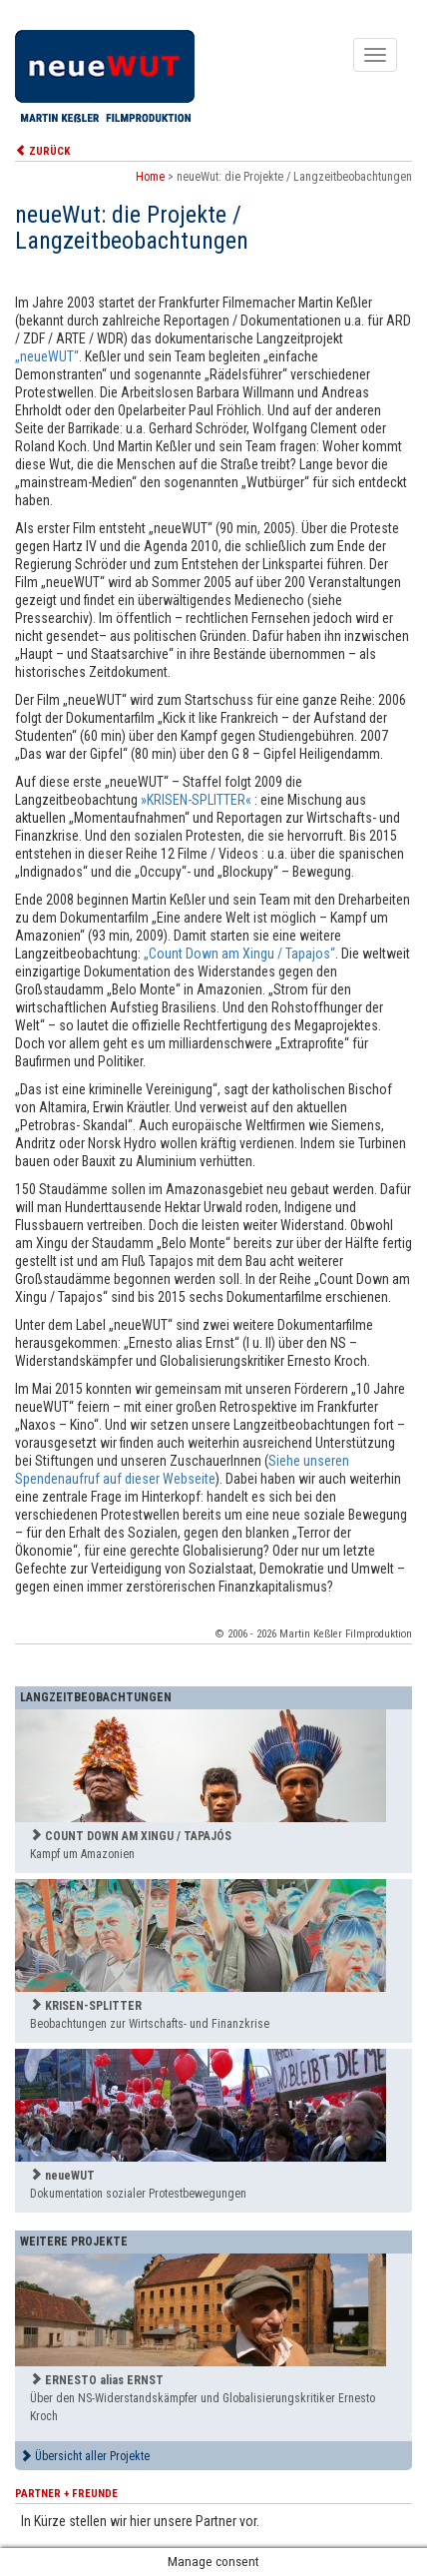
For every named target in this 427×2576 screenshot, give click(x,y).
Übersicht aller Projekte (85, 2456)
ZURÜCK (42, 151)
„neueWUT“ (47, 356)
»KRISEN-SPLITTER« (196, 800)
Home (150, 177)
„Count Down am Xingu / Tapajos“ (239, 954)
